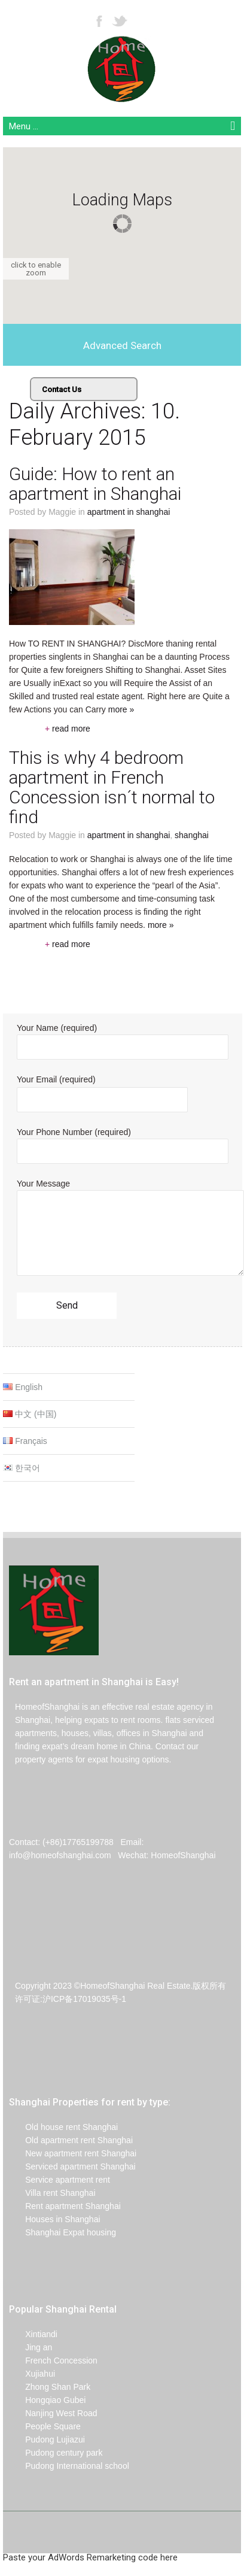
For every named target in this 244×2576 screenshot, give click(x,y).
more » (161, 925)
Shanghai (192, 835)
